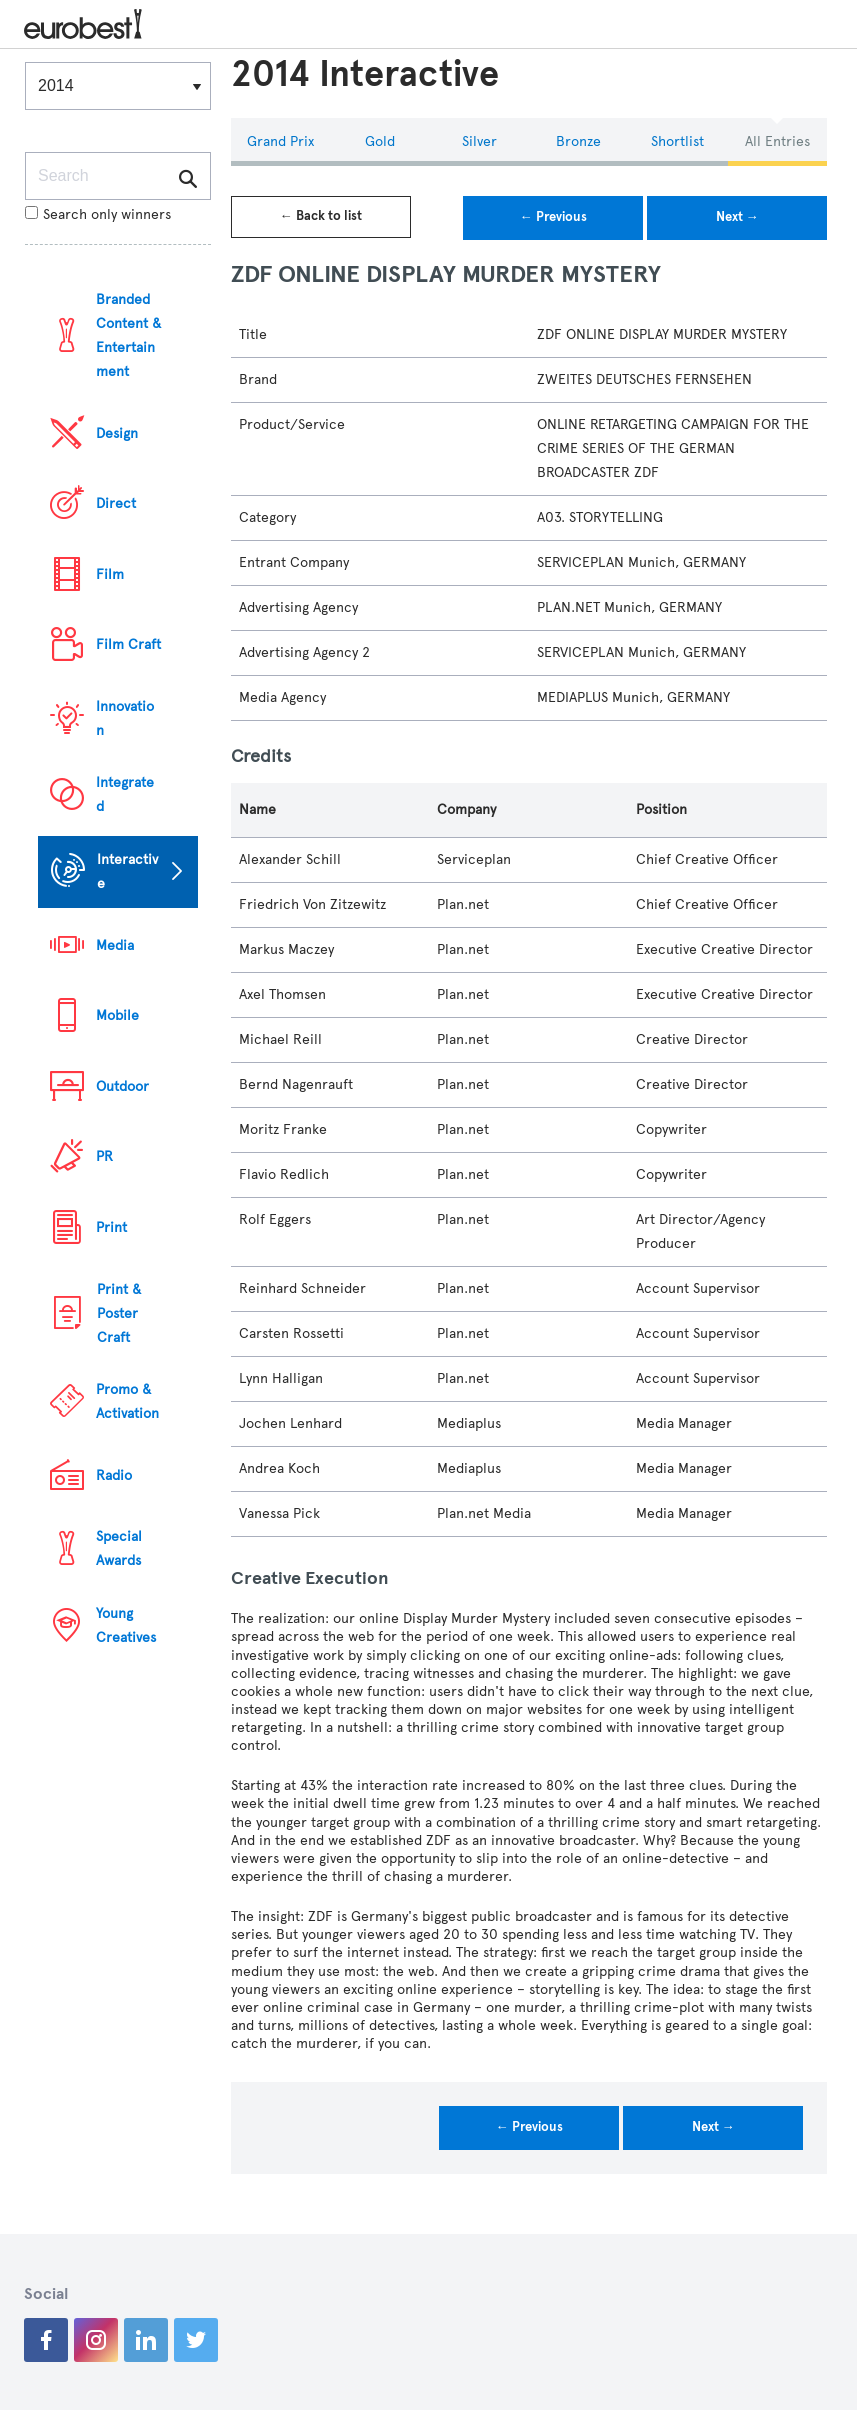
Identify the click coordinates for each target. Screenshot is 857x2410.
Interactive (127, 871)
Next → (737, 217)
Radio (114, 1475)
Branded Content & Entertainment (128, 335)
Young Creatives (126, 1625)
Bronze (578, 141)
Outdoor (122, 1086)
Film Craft (128, 644)
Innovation (125, 718)
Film (110, 574)
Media (115, 945)
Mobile (117, 1015)
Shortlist (677, 141)
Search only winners (98, 214)
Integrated (125, 794)
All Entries (777, 141)
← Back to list (321, 216)
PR (104, 1156)
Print (111, 1227)
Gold (380, 141)
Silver (479, 141)
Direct (116, 503)
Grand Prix (280, 141)
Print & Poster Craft (119, 1313)
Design (117, 433)
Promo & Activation (127, 1401)
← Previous (553, 217)
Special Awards (119, 1548)
